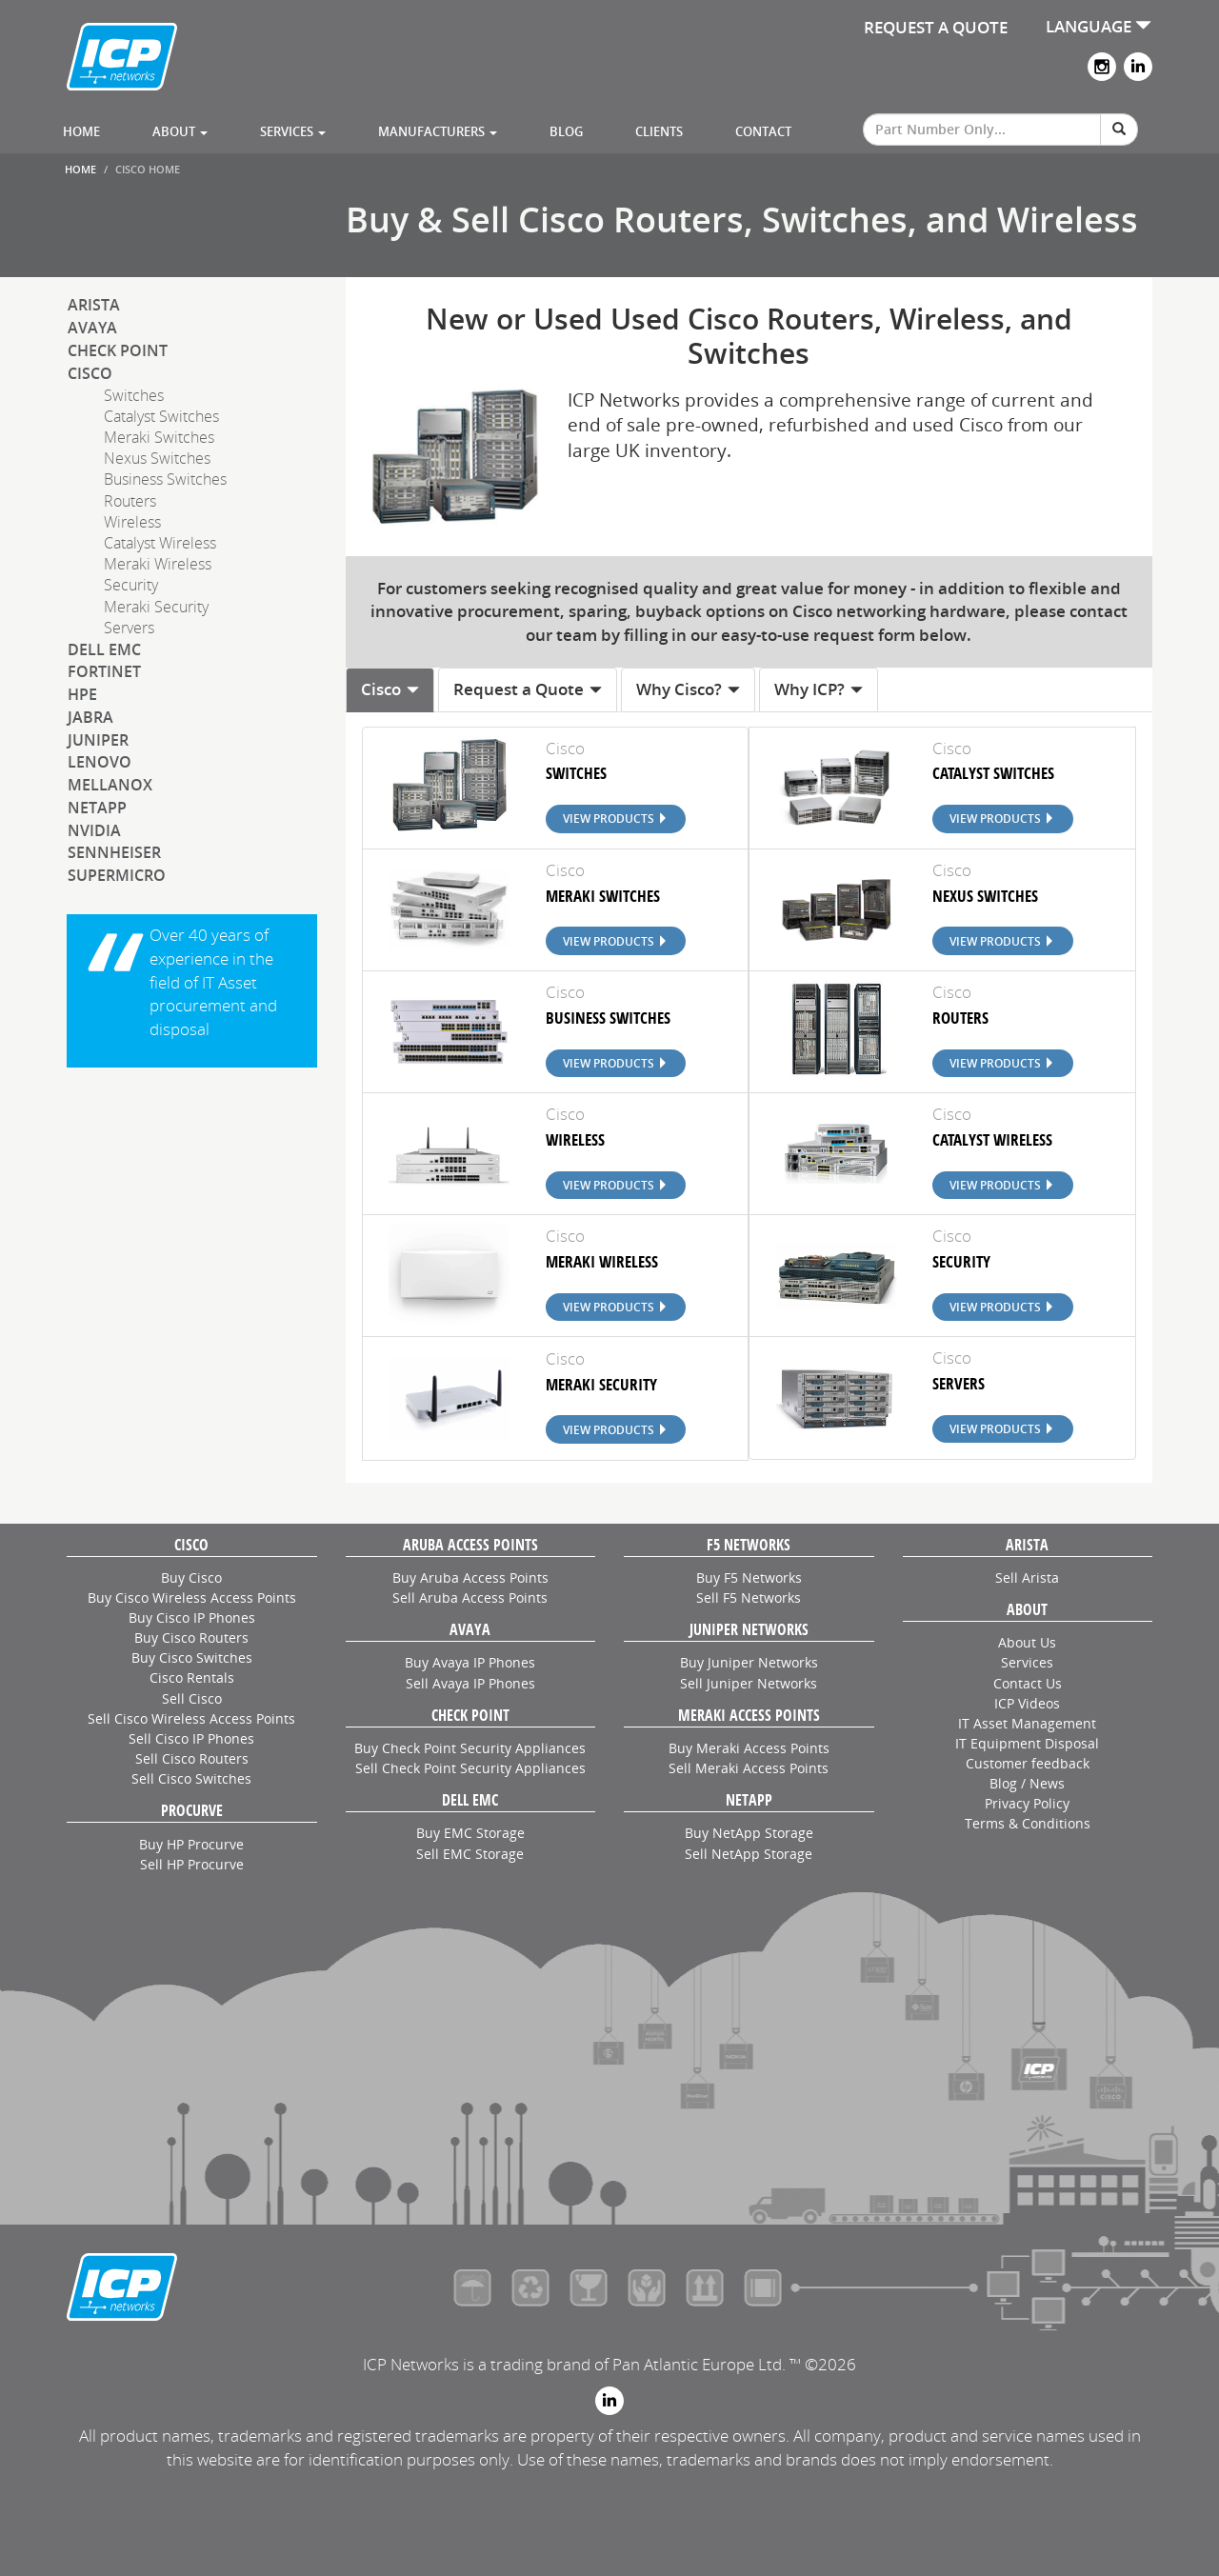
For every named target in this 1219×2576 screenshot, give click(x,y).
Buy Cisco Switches (191, 1657)
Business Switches (165, 479)
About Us (1027, 1642)
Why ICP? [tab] (819, 689)
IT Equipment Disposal (1027, 1743)
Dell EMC (104, 649)
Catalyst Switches (161, 416)
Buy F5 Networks (749, 1577)
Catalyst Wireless (160, 542)
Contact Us (1027, 1683)
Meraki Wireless (157, 563)
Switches (134, 395)
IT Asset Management (1027, 1723)
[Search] (1119, 129)
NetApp (97, 807)
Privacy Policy (1027, 1803)
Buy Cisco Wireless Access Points (192, 1597)
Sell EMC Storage (470, 1854)
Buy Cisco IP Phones (192, 1617)
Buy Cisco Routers (191, 1637)
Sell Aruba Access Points (470, 1597)
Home (81, 131)
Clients (659, 131)
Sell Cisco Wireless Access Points (191, 1718)
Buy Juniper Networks (749, 1662)
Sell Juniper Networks (748, 1683)
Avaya (92, 327)
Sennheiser (114, 852)
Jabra (90, 717)
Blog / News (1027, 1783)
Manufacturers (437, 131)
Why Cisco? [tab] (688, 689)
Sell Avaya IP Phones (470, 1683)
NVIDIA (94, 830)
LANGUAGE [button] (1098, 26)
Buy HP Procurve (191, 1844)
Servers (129, 627)
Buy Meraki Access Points (749, 1748)
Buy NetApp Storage (749, 1833)
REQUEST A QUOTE (936, 27)
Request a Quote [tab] (528, 689)
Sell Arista (1027, 1577)
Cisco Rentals (192, 1677)
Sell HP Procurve (192, 1864)
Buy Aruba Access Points (470, 1577)
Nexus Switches (157, 458)
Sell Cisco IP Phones (191, 1738)
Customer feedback (1027, 1763)
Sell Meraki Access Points (749, 1768)
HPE (82, 694)
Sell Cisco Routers (192, 1758)
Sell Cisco (192, 1698)
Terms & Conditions (1027, 1823)
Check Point (118, 350)
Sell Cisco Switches (191, 1778)
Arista (94, 304)
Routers (130, 500)
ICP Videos (1027, 1703)
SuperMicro (117, 875)
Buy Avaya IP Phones (470, 1662)
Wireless (132, 521)
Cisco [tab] (390, 689)
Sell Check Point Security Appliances (470, 1768)
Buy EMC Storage (470, 1833)
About (180, 131)
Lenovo (99, 761)
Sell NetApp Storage (748, 1854)
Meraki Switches (159, 437)
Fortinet (104, 671)
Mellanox (110, 784)
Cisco (90, 373)
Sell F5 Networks (748, 1597)
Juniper (98, 739)
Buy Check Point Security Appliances (470, 1748)
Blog (566, 131)
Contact (763, 131)
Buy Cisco (191, 1577)
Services (293, 131)
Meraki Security (156, 606)
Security (131, 584)
